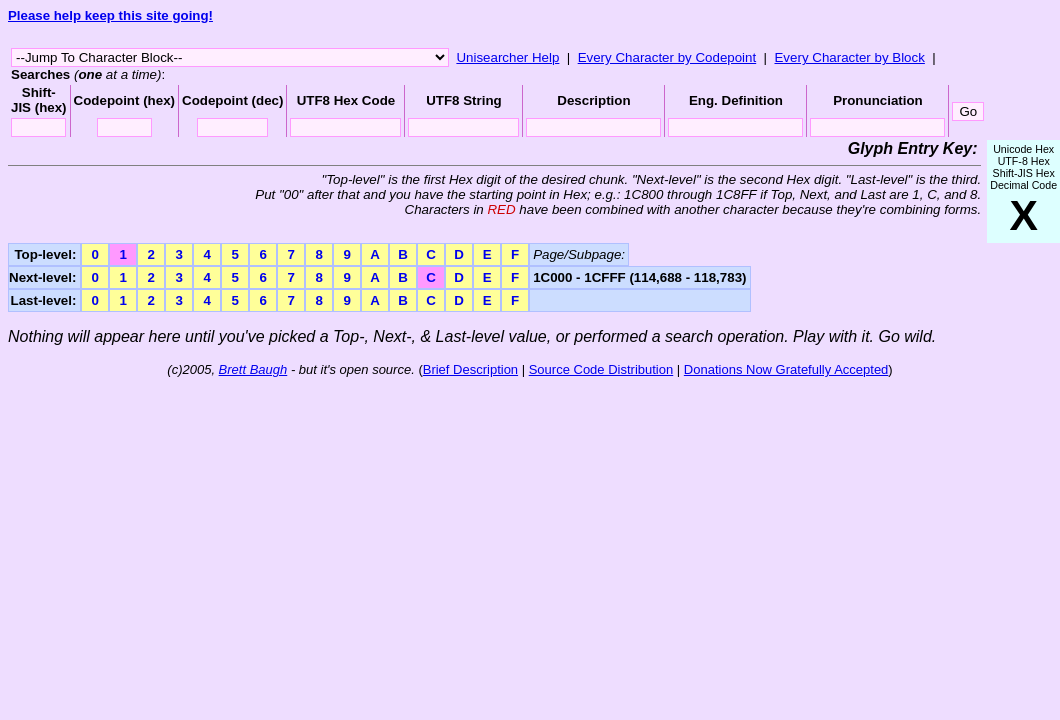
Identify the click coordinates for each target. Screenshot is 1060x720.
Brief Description (470, 369)
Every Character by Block (849, 57)
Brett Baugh (253, 369)
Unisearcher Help (507, 57)
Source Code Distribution (601, 369)
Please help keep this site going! (110, 15)
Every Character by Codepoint (667, 57)
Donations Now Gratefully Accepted (786, 369)
